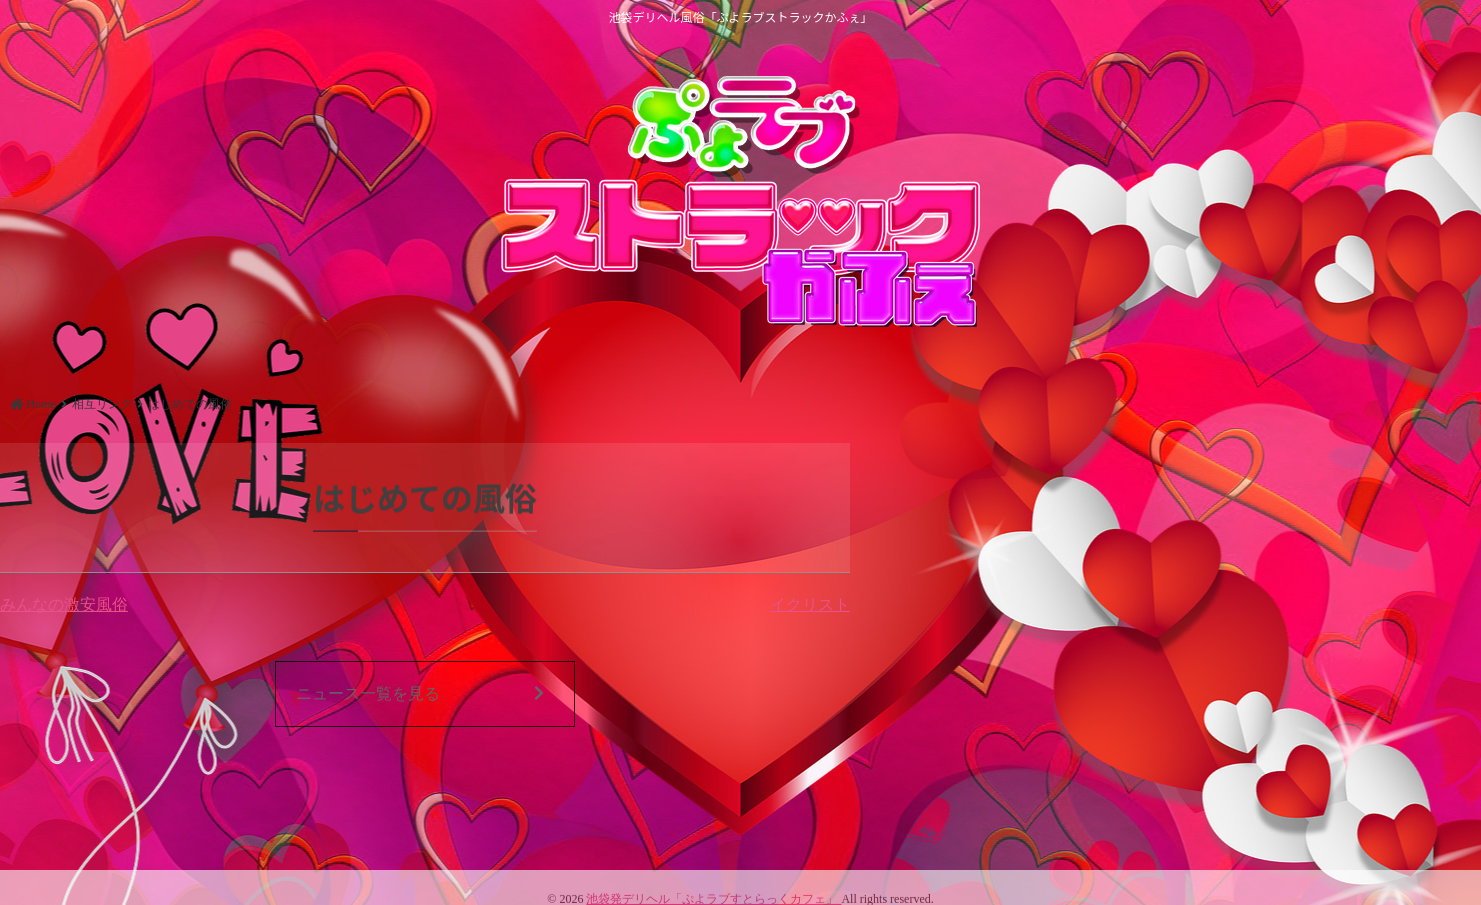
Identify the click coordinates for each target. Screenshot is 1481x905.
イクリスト (810, 604)
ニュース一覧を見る (420, 694)
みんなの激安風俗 (64, 604)
